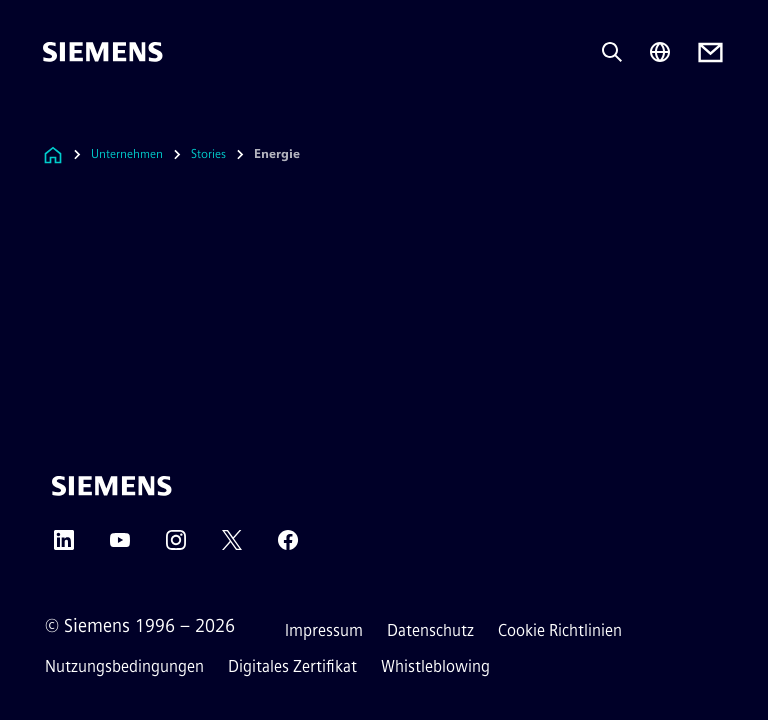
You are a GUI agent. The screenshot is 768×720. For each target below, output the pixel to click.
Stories (208, 154)
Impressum (324, 630)
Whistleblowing (435, 666)
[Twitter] (232, 546)
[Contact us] (710, 52)
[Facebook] (288, 546)
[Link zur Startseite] (53, 154)
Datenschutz (430, 630)
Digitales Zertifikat (292, 666)
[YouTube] (120, 546)
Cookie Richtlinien (560, 630)
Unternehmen (127, 154)
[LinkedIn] (64, 546)
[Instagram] (176, 546)
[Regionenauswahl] (660, 52)
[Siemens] (103, 52)
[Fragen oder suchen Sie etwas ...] (612, 52)
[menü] (57, 119)
